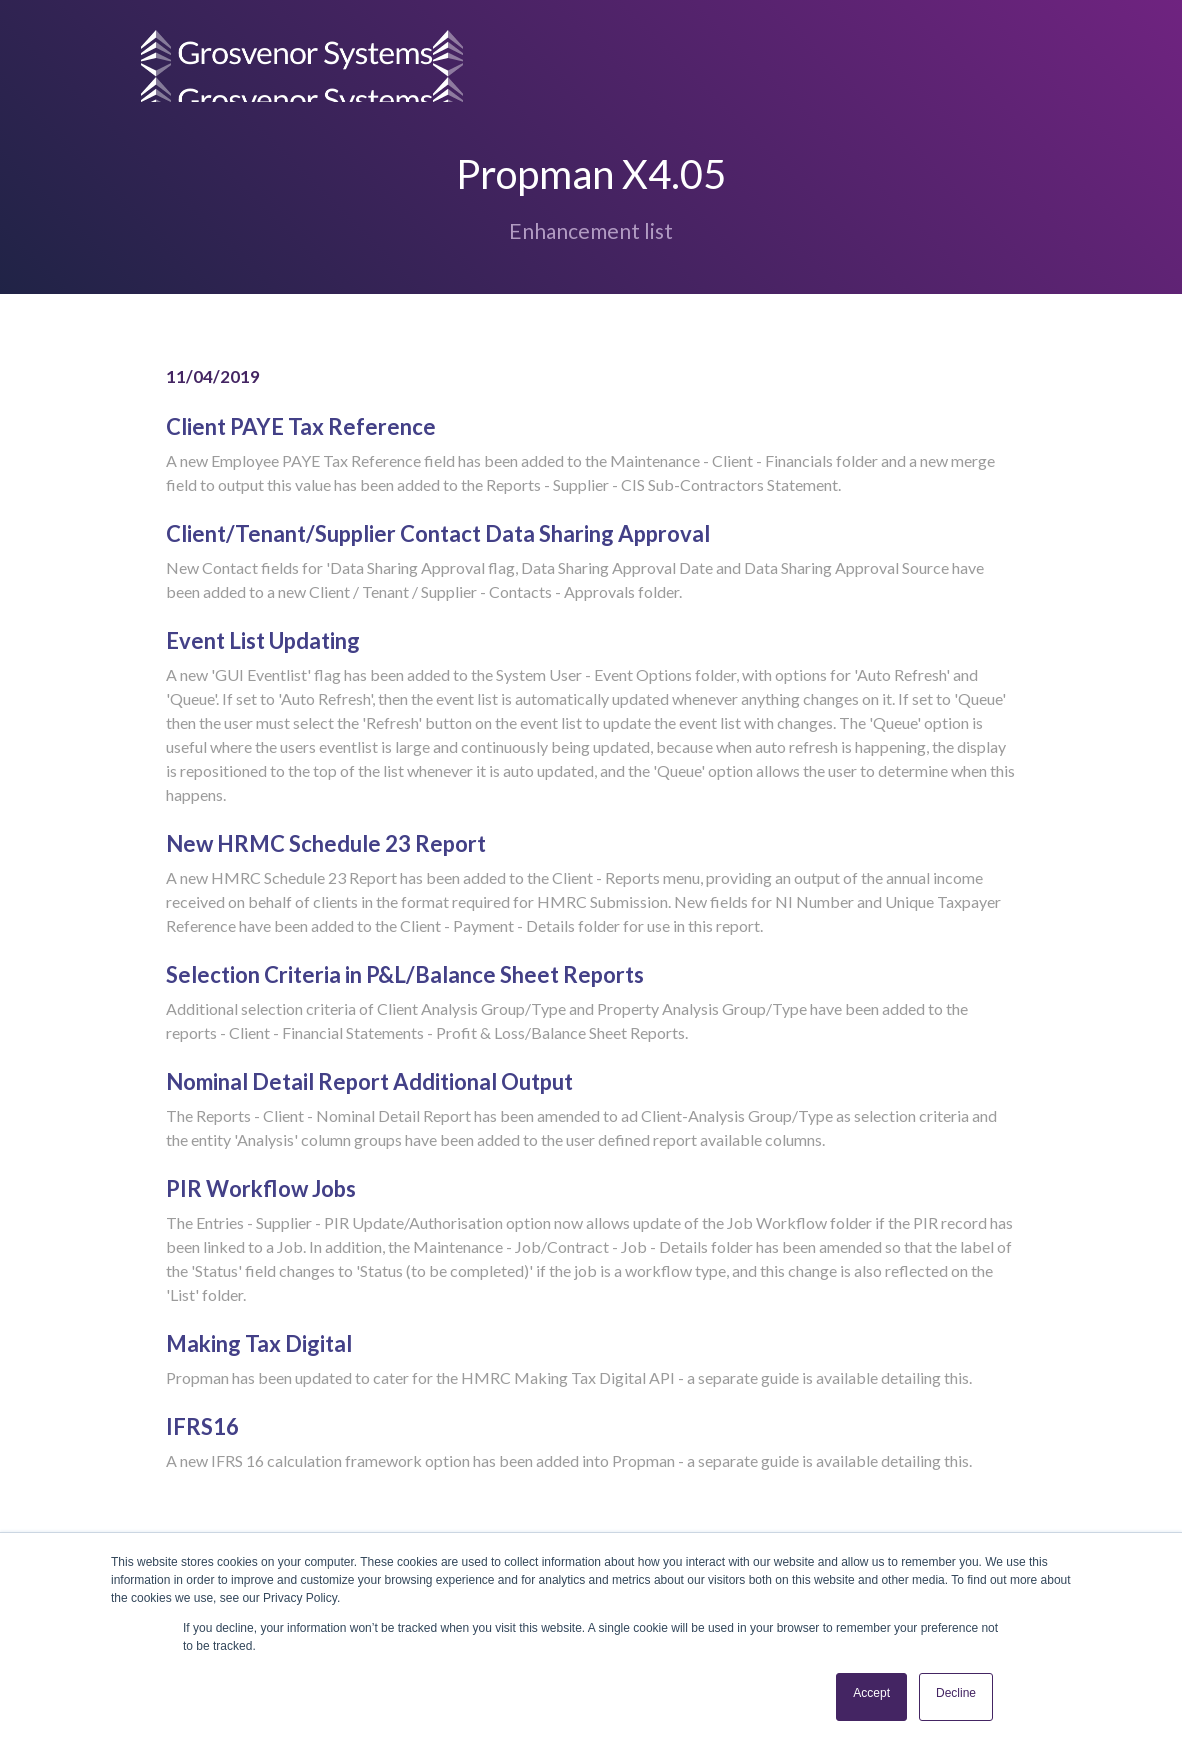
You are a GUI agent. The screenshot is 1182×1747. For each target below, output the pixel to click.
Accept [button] (871, 1693)
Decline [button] (956, 1693)
